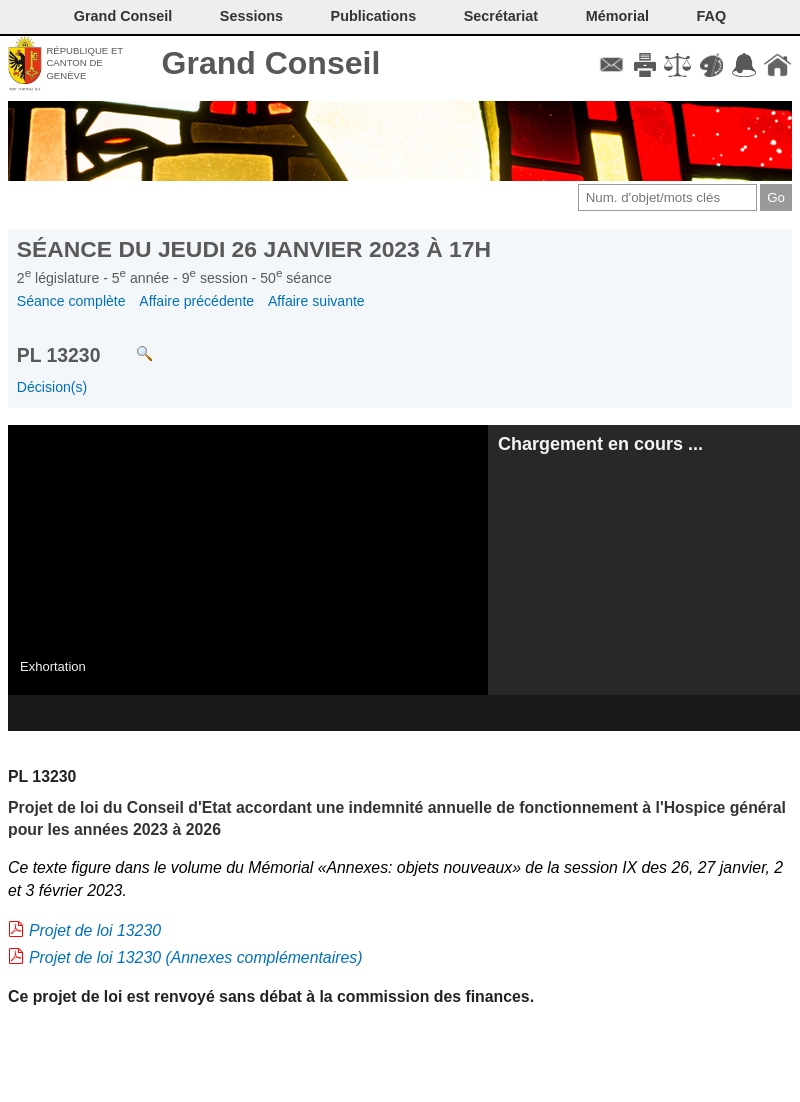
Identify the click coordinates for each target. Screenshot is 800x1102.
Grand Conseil (271, 63)
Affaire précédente (196, 301)
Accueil (777, 65)
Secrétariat (501, 16)
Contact (611, 65)
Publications (374, 16)
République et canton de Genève (84, 63)
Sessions (251, 16)
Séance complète (71, 301)
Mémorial (617, 16)
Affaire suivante (316, 301)
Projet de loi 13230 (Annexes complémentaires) (195, 957)
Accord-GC (744, 65)
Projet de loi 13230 (95, 930)
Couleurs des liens (711, 65)
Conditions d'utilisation (677, 65)
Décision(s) (52, 387)
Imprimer (644, 65)
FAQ (712, 16)
